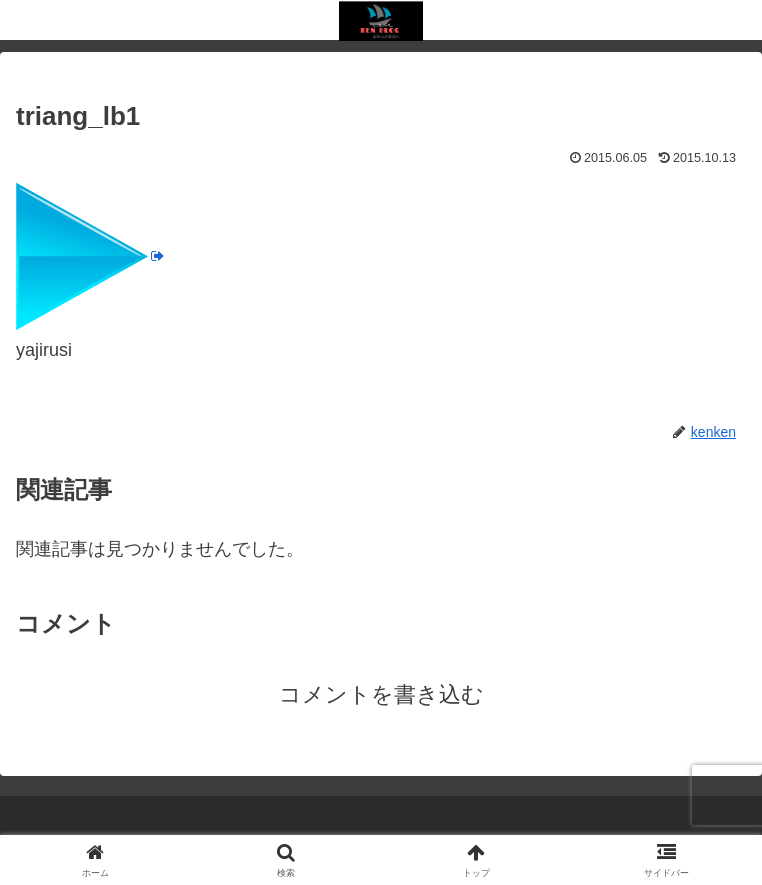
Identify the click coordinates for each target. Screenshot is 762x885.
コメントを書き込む (381, 694)
